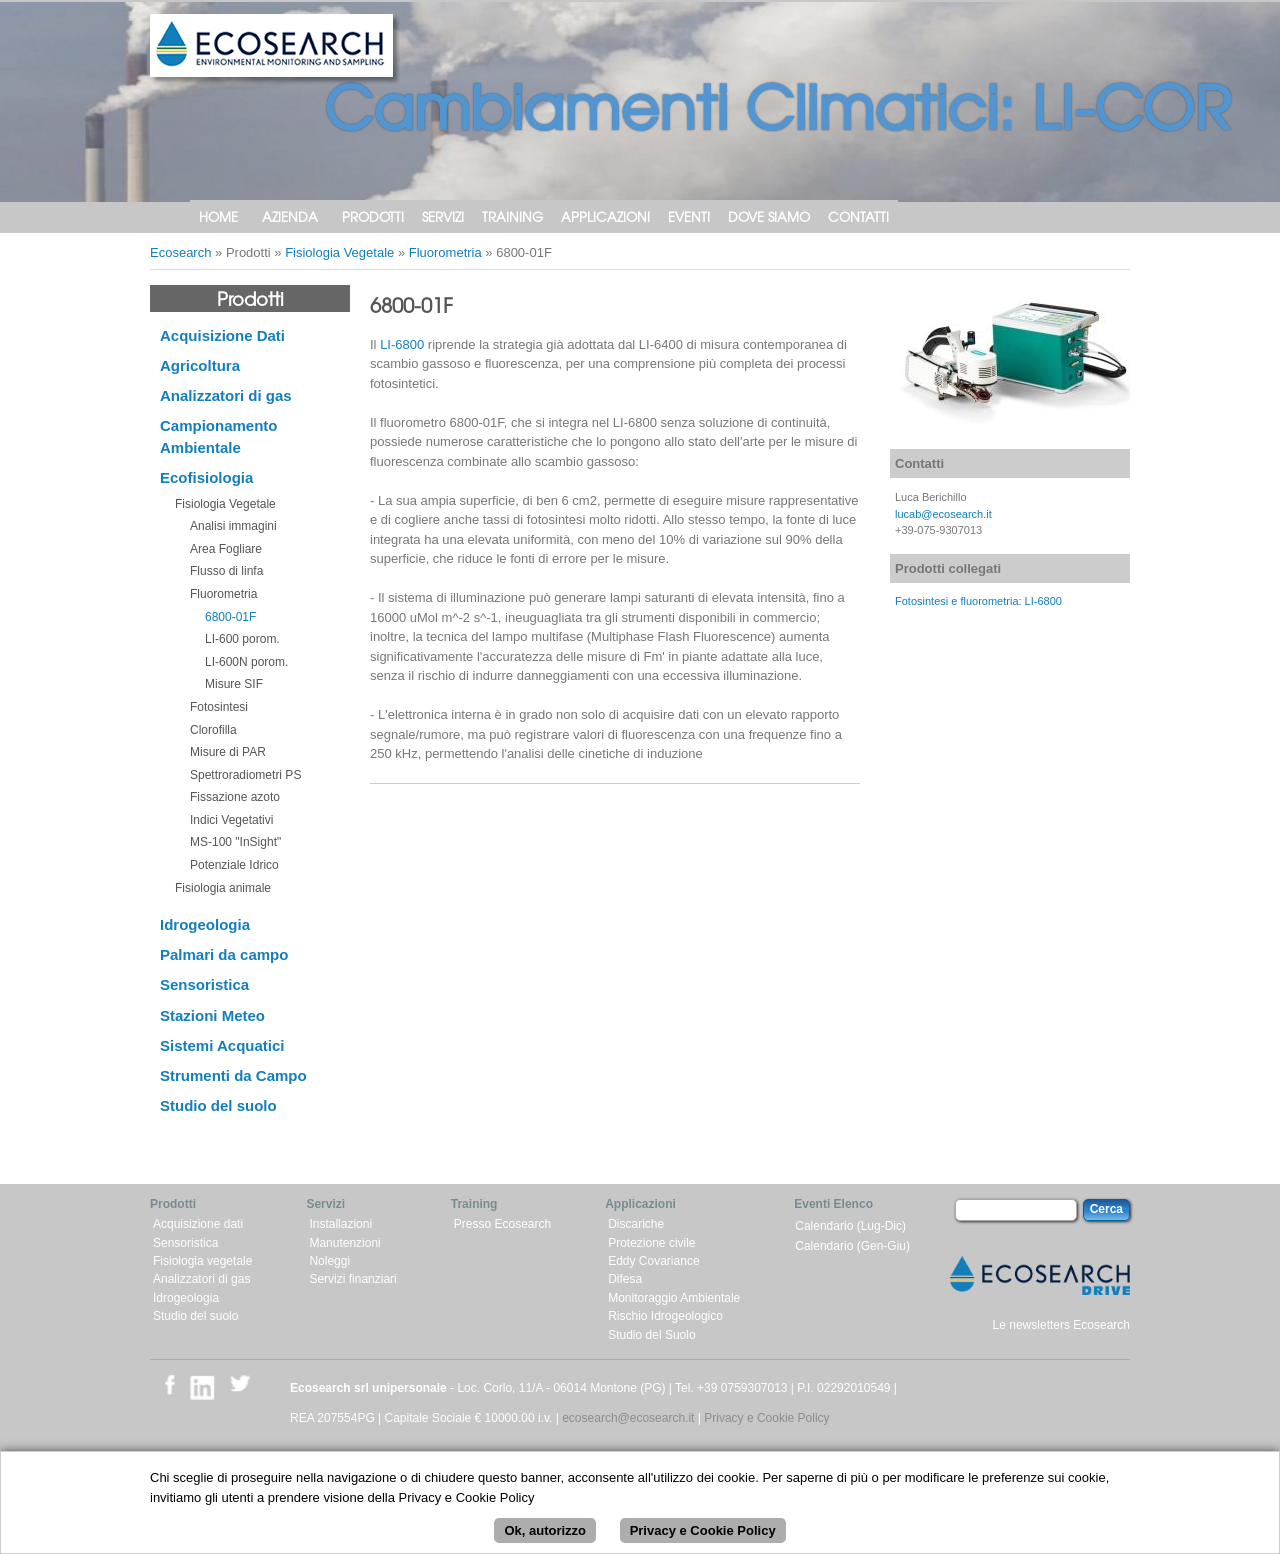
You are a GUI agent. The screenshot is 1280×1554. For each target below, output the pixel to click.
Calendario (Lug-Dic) (850, 1226)
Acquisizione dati (198, 1224)
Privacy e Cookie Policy (766, 1418)
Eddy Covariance (653, 1261)
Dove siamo (769, 216)
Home (218, 216)
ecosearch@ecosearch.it (628, 1418)
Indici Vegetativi (231, 820)
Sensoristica (204, 984)
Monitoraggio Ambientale (674, 1298)
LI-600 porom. (242, 639)
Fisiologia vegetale (202, 1261)
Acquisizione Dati (222, 335)
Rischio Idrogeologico (665, 1316)
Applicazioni (605, 216)
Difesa (625, 1279)
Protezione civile (651, 1243)
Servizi (443, 216)
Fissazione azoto (235, 797)
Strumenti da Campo (233, 1075)
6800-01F (230, 617)
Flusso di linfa (226, 571)
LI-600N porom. (246, 662)
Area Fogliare (226, 549)
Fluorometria (445, 252)
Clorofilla (213, 730)
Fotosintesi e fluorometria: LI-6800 (978, 601)
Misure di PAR (228, 752)
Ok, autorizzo (545, 1540)
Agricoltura (200, 365)
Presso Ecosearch (502, 1224)
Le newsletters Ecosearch (1061, 1325)
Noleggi (329, 1261)
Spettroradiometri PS (245, 775)
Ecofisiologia (206, 477)
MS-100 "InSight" (235, 842)
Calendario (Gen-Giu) (852, 1246)
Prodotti (373, 216)
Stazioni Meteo (212, 1015)
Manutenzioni (344, 1243)
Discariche (636, 1224)
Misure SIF (234, 684)
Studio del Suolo (651, 1335)
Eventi (689, 216)
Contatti (858, 216)
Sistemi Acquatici (222, 1045)
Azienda (290, 216)
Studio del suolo (218, 1105)
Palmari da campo (224, 954)
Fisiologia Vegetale (339, 252)
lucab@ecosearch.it (943, 514)
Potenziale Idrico (234, 865)
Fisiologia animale (223, 888)
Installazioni (340, 1224)
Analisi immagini (233, 526)
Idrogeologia (205, 924)
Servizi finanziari (352, 1279)
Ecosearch (180, 252)
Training (512, 216)
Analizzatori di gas (226, 395)
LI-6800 (402, 344)
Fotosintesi (219, 707)
